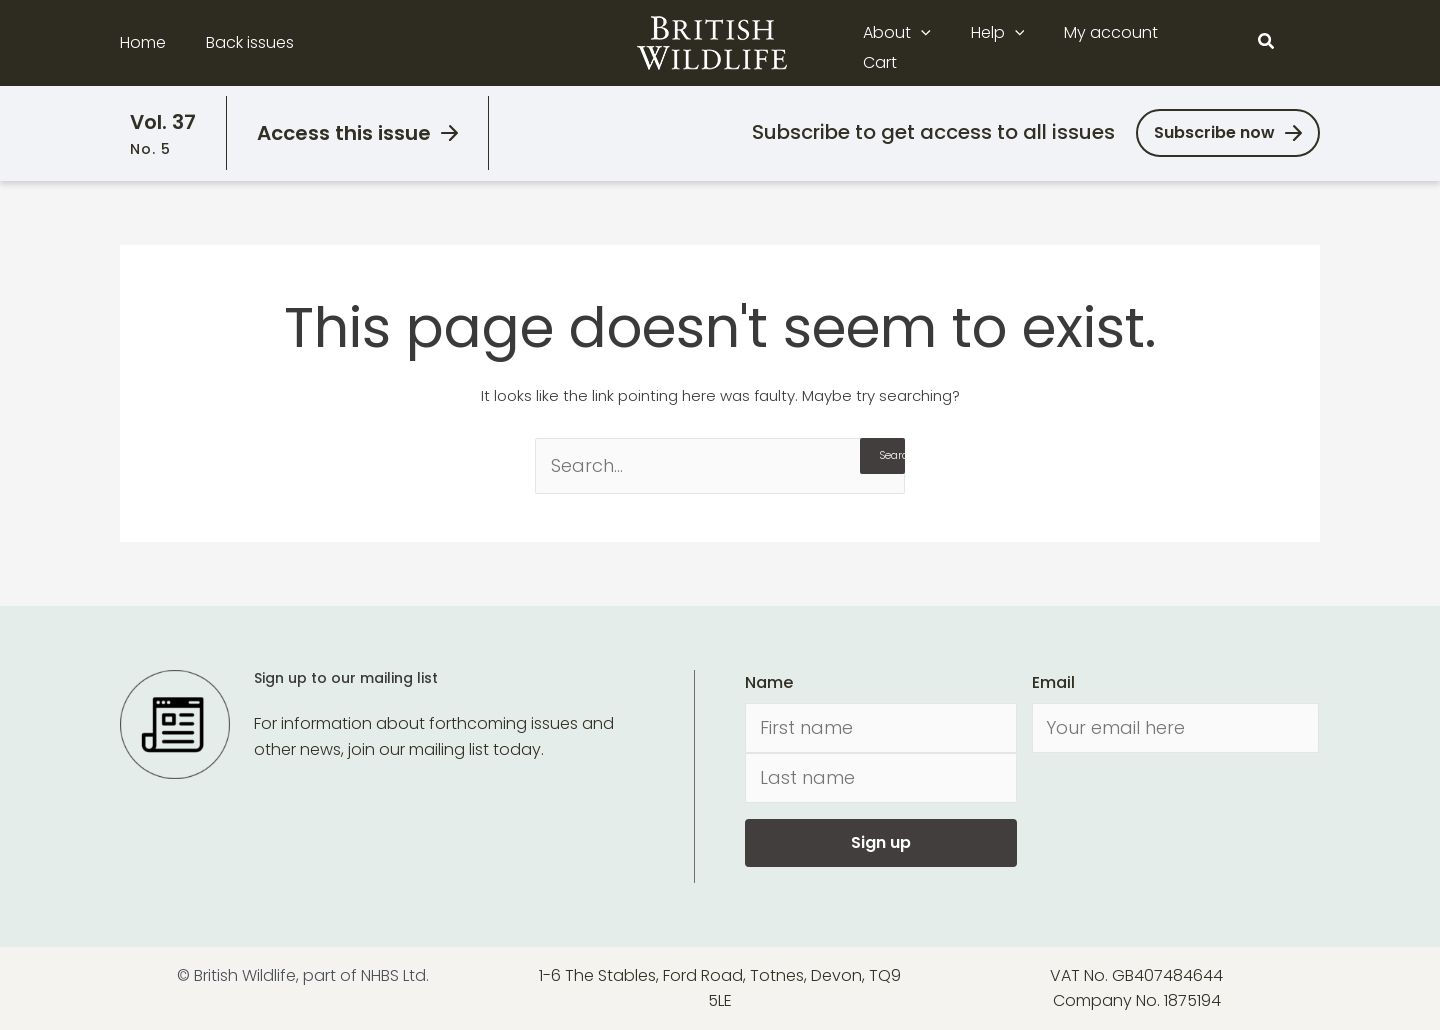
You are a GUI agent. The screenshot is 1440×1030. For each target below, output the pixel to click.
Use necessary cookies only (1273, 919)
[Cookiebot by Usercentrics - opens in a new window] (129, 991)
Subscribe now (1214, 132)
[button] (935, 43)
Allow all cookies (1273, 863)
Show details (308, 990)
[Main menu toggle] (1308, 43)
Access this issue (344, 133)
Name (769, 682)
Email (1053, 682)
